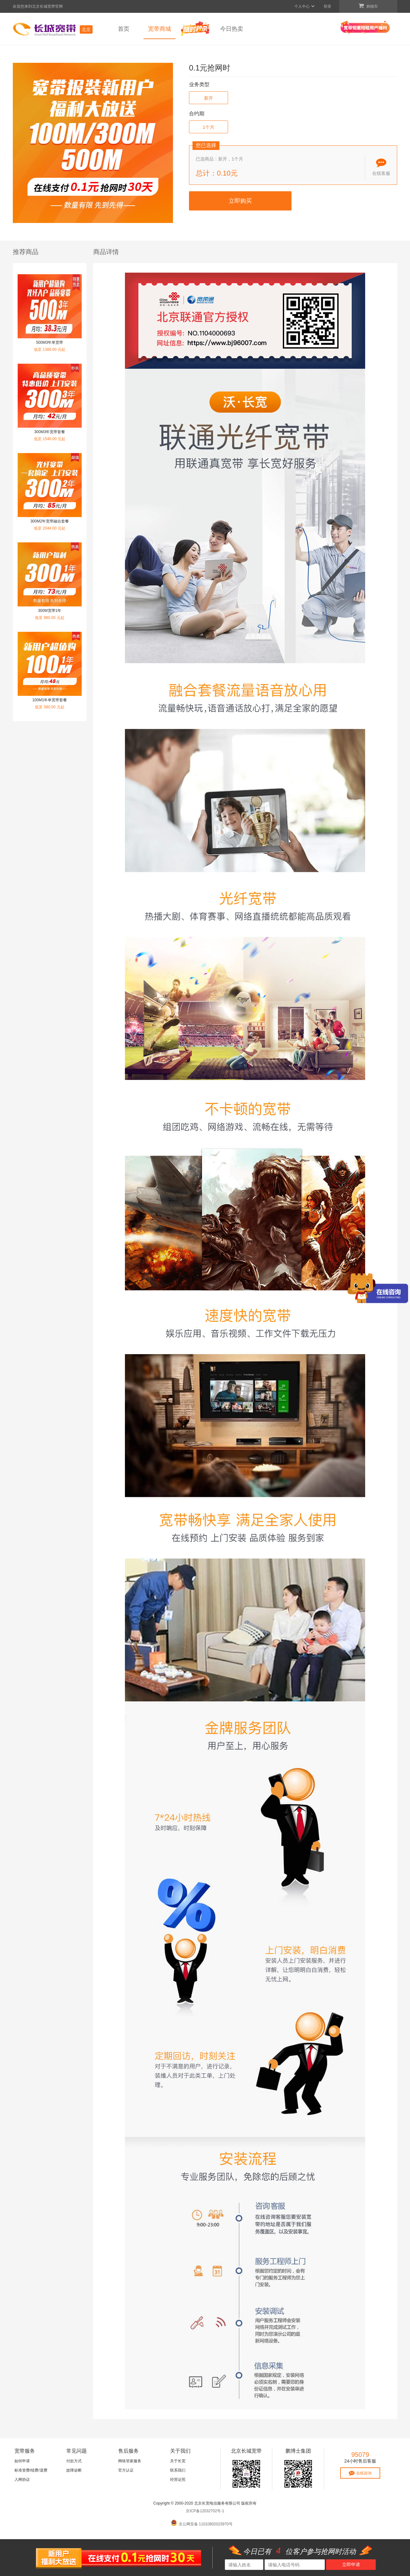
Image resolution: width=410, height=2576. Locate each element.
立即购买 (240, 201)
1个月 (208, 127)
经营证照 (177, 2479)
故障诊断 (74, 2470)
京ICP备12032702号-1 (205, 2511)
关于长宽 (177, 2461)
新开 (208, 98)
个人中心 (304, 6)
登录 (327, 6)
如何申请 (22, 2461)
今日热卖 (231, 29)
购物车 (368, 6)
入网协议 (22, 2479)
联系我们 (177, 2470)
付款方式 (74, 2461)
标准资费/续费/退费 (30, 2470)
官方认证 (126, 2470)
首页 (123, 29)
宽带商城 (159, 29)
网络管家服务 (129, 2461)
